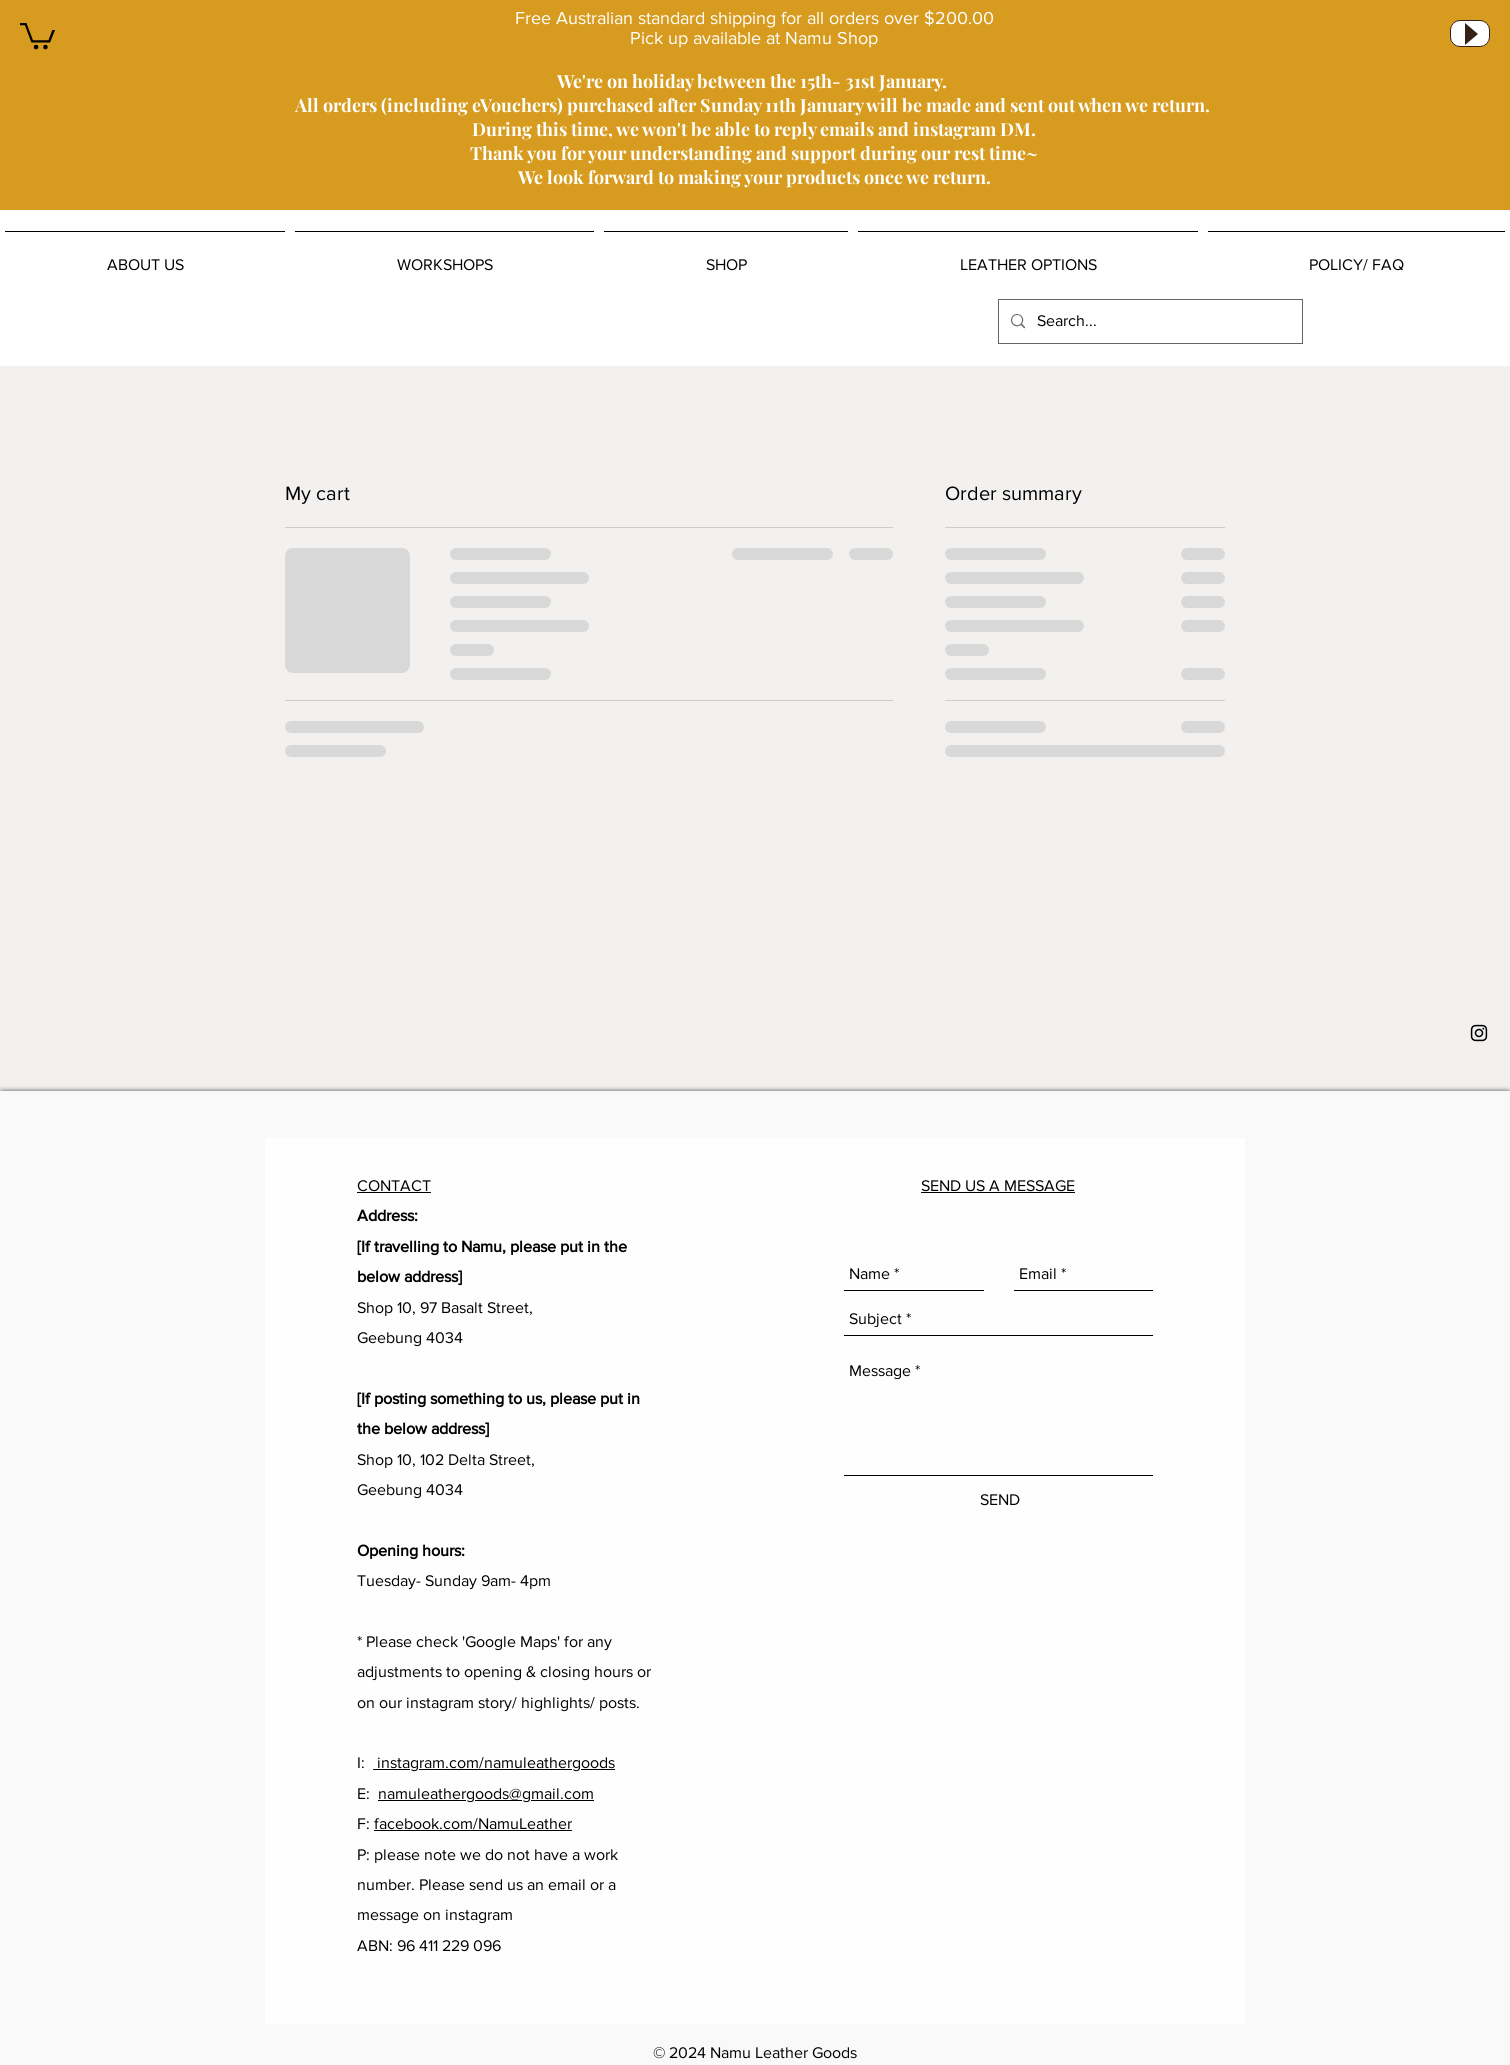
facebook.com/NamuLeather (473, 1823)
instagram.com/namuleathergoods (494, 1762)
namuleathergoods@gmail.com (486, 1793)
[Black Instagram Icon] (1479, 1033)
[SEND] (999, 1500)
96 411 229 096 (449, 1945)
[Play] (1470, 33)
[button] (37, 34)
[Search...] (1148, 321)
